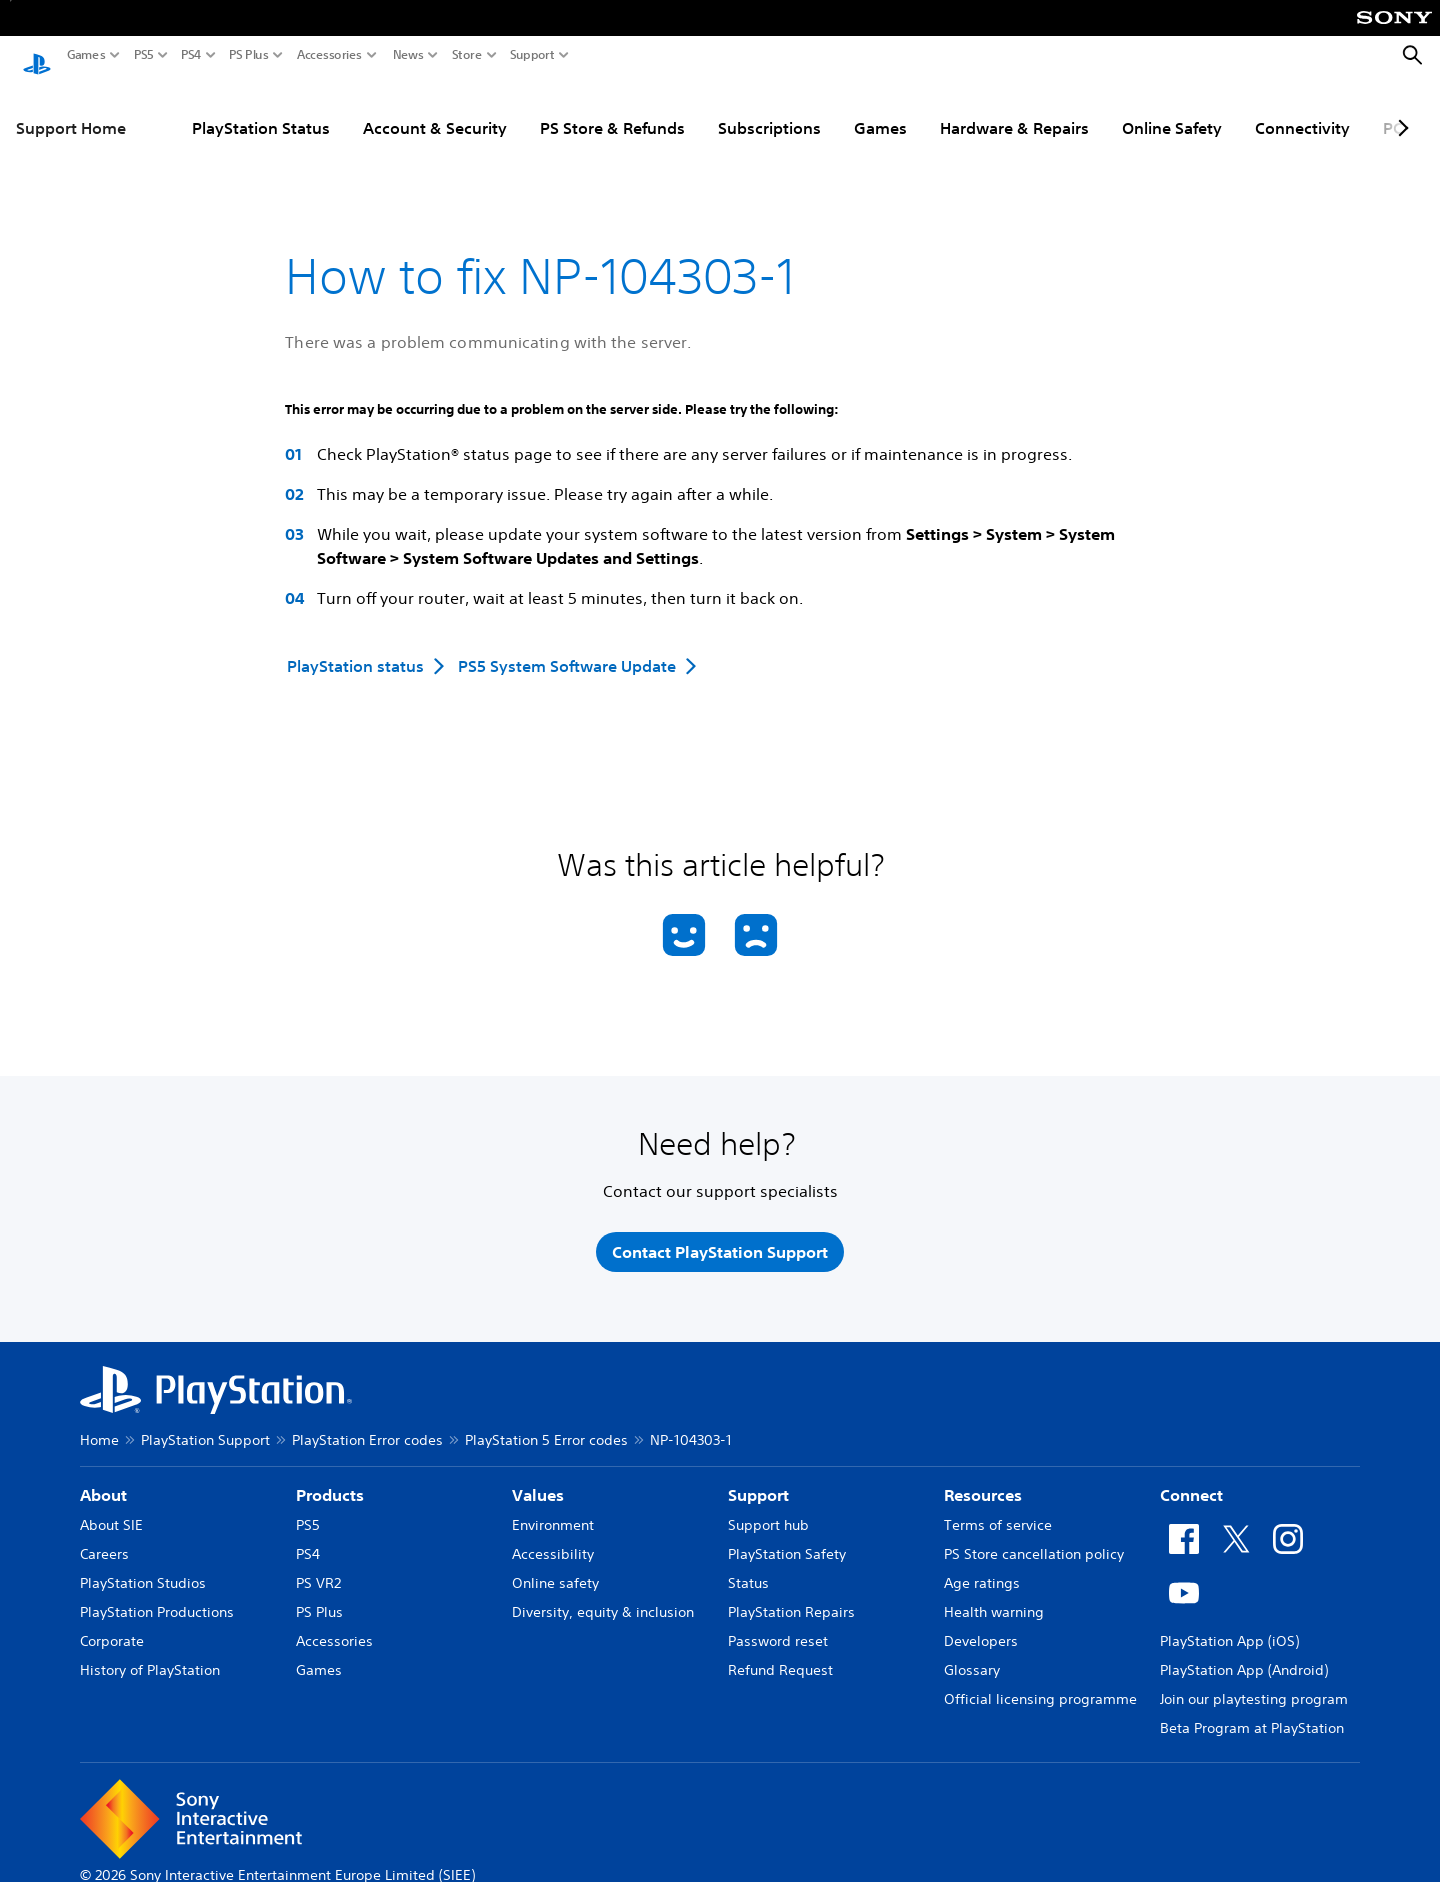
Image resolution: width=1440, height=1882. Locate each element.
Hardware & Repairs (1014, 109)
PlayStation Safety (787, 1539)
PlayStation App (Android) (1244, 1655)
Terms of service (998, 1510)
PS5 (144, 55)
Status (748, 1568)
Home (99, 1425)
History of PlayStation (150, 1655)
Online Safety (1172, 109)
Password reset (778, 1626)
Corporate (112, 1626)
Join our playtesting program (1254, 1684)
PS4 (191, 55)
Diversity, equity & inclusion (603, 1597)
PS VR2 (318, 1568)
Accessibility (553, 1539)
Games (86, 55)
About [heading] (103, 1480)
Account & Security (435, 109)
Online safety (555, 1568)
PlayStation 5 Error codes (546, 1425)
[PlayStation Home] (37, 56)
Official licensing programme (1040, 1684)
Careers (104, 1539)
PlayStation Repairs (791, 1597)
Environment (553, 1510)
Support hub (768, 1510)
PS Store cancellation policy (1034, 1539)
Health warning (994, 1597)
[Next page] (1400, 109)
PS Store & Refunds (612, 109)
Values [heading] (538, 1480)
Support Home (71, 109)
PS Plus (249, 55)
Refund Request (780, 1655)
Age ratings (982, 1568)
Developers (981, 1626)
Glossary (972, 1655)
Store (467, 55)
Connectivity (1302, 109)
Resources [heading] (983, 1480)
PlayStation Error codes (367, 1425)
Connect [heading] (1191, 1480)
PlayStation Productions (157, 1597)
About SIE (111, 1510)
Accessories (329, 55)
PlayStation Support (205, 1425)
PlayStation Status (261, 109)
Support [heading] (758, 1480)
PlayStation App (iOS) (1229, 1626)
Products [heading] (330, 1480)
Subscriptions (769, 109)
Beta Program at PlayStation (1252, 1713)
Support (532, 55)
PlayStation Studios (143, 1568)
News (408, 55)
